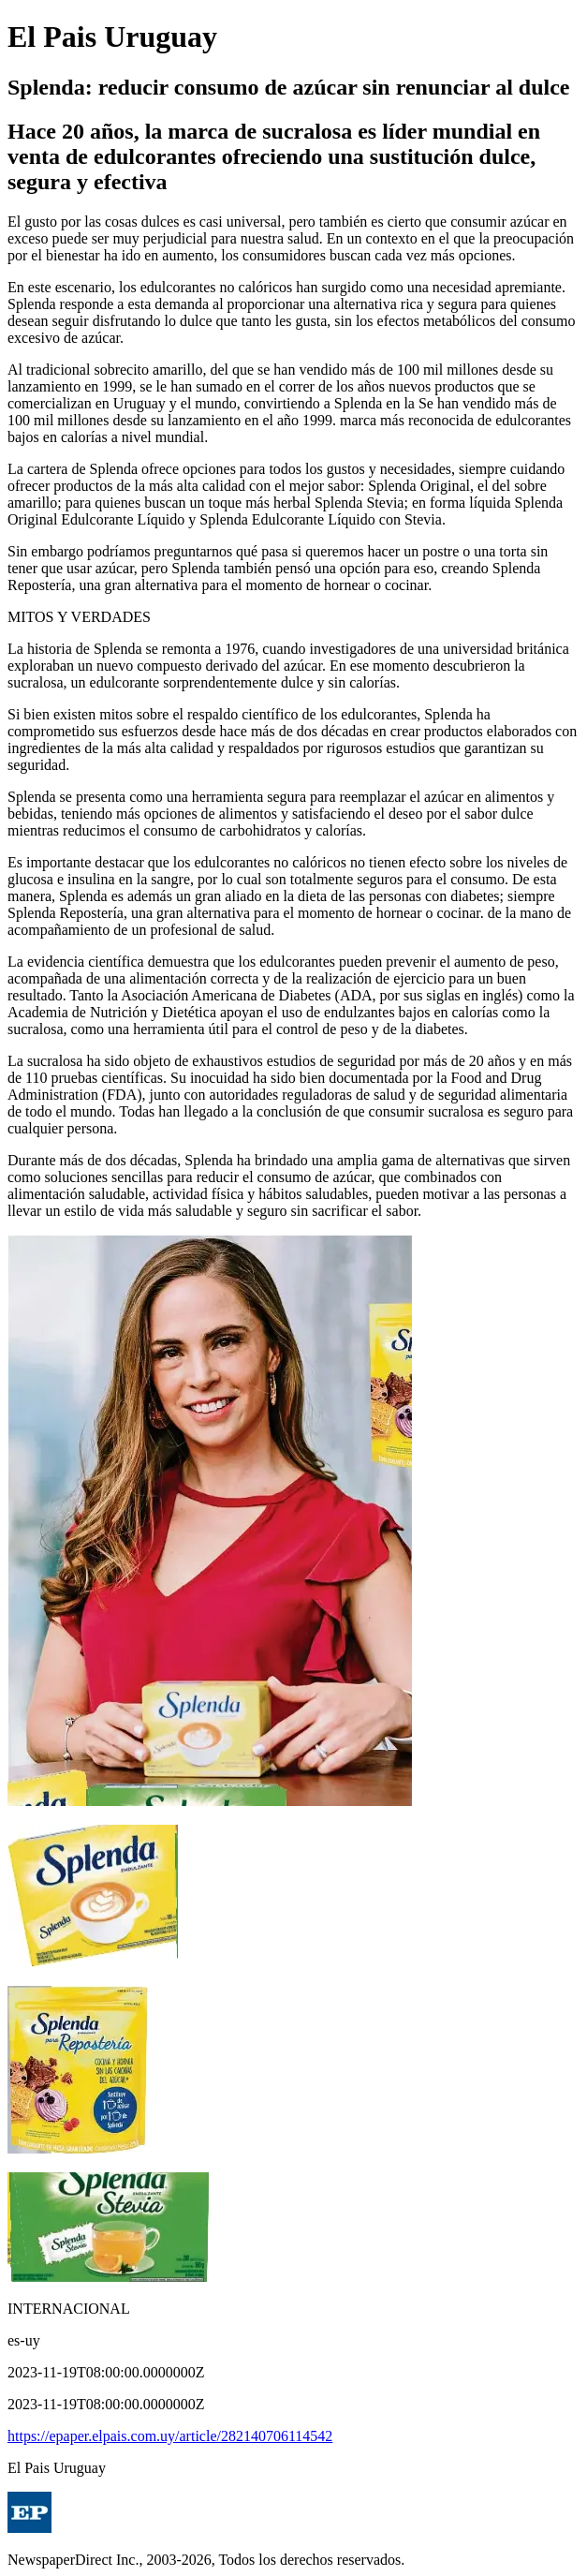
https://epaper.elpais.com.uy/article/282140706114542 (169, 2436)
